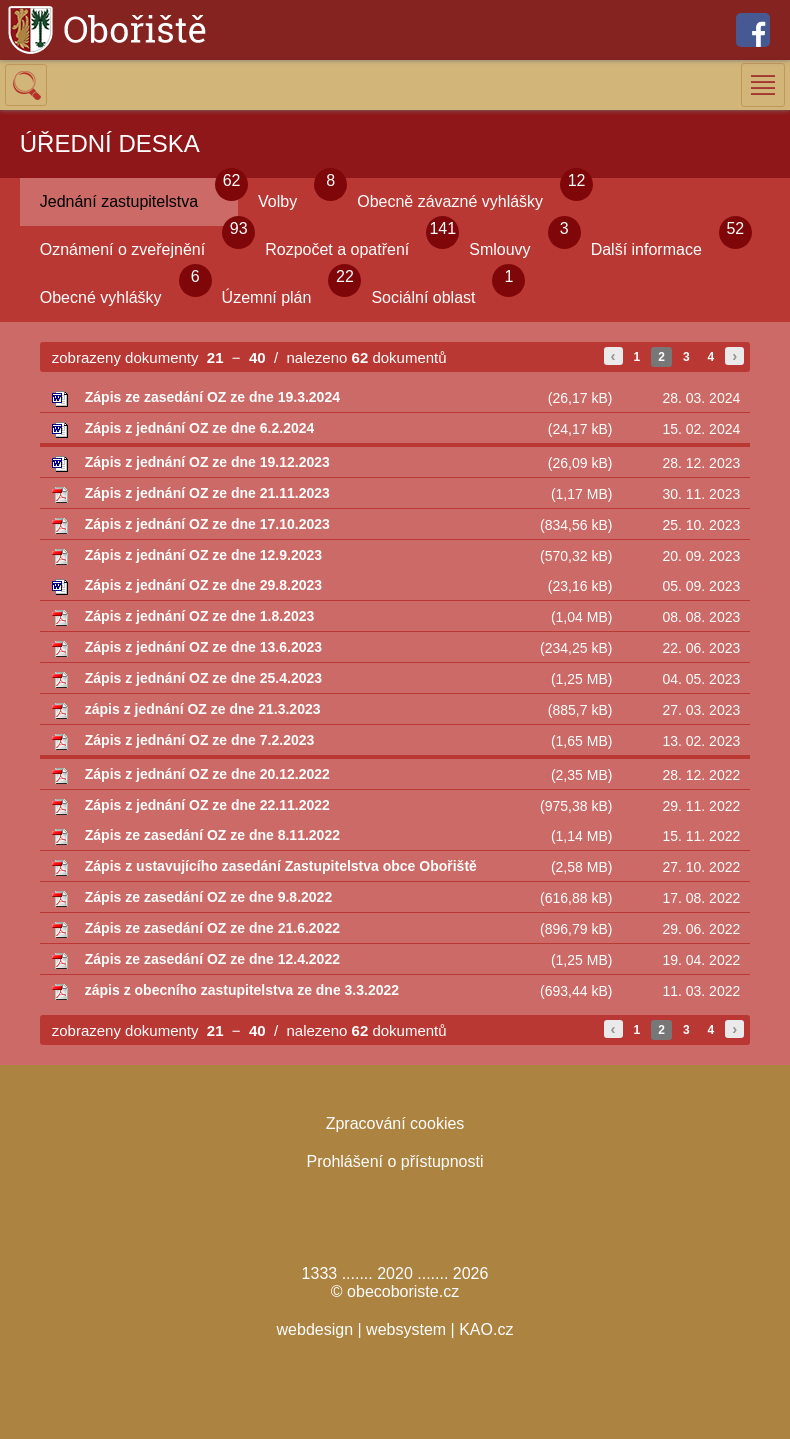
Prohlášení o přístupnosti (395, 1161)
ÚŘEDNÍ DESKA (110, 143)
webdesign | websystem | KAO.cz (395, 1329)
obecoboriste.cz (403, 1291)
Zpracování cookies (395, 1123)
